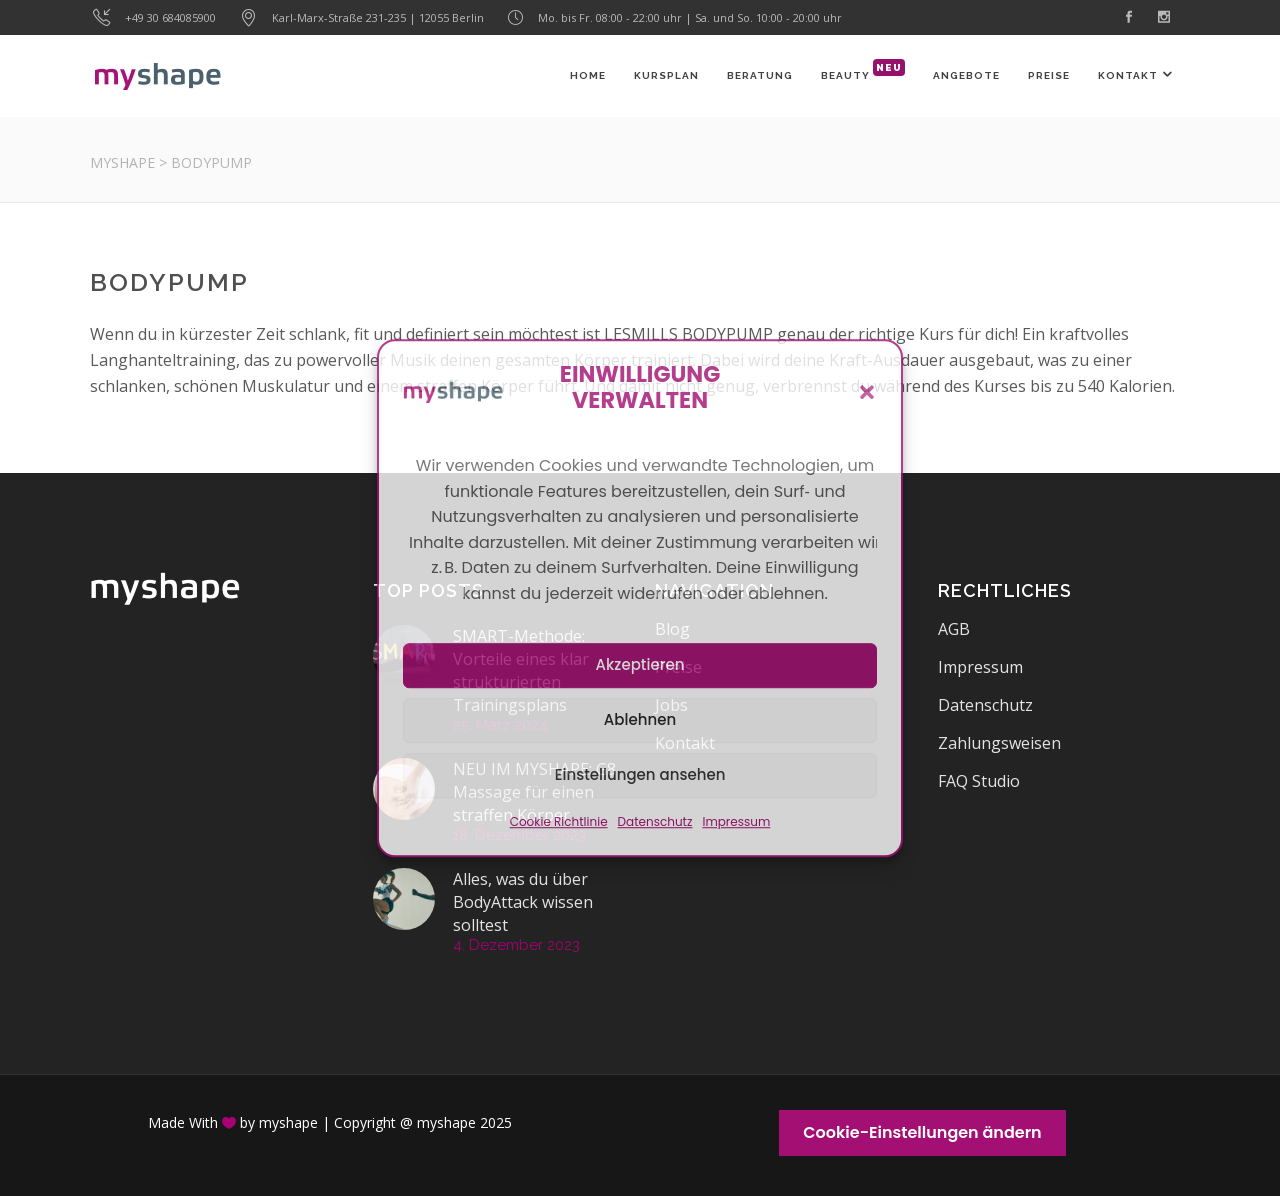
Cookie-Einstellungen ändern (922, 1132)
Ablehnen (640, 719)
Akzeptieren (640, 664)
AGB (954, 629)
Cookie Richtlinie (559, 821)
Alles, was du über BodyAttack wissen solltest (523, 902)
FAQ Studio (979, 781)
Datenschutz (655, 821)
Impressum (736, 821)
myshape (122, 162)
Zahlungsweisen (999, 743)
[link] (1130, 17)
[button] (867, 392)
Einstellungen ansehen (640, 774)
